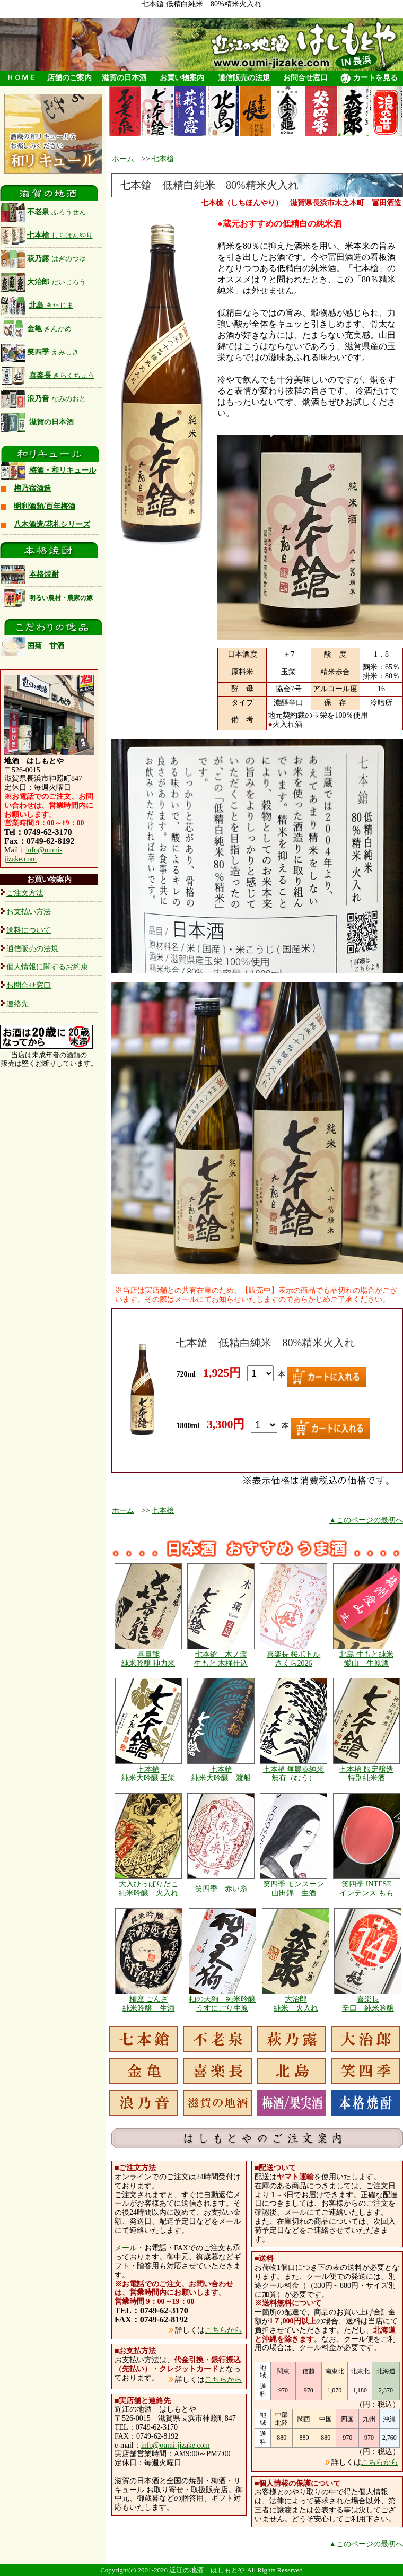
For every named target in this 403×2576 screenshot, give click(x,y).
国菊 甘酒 (32, 646)
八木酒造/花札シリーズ (52, 524)
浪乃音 (43, 399)
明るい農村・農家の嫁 (61, 598)
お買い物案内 (182, 78)
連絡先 (17, 1004)
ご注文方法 (24, 893)
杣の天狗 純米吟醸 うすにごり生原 (222, 2003)
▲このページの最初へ (366, 1520)
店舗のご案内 (69, 78)
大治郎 (43, 282)
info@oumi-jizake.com (33, 854)
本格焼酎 (44, 574)
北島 (51, 305)
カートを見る (369, 78)
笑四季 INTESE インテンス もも (366, 1888)
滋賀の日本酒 (124, 78)
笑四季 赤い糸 (221, 1889)
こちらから (223, 2330)
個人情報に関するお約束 (47, 967)
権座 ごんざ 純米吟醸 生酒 (148, 2003)
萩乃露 (43, 259)
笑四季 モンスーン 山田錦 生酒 (294, 1888)
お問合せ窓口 (305, 78)
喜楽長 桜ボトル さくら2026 (294, 1658)
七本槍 (47, 235)
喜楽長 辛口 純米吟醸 (368, 2003)
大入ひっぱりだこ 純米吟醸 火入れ (148, 1888)
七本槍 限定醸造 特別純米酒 (366, 1773)
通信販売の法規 (244, 78)
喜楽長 (62, 375)
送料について (28, 930)
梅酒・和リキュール (62, 470)
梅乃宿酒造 (32, 488)
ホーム (123, 159)
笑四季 (40, 352)
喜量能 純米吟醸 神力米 (148, 1658)
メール (126, 2248)
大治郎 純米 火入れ (296, 2003)
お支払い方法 (28, 912)
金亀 (36, 329)
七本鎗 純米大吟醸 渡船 (221, 1773)
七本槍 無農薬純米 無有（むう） (294, 1773)
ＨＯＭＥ (21, 78)
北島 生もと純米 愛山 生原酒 (366, 1658)
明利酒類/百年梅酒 (44, 506)
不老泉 (43, 212)
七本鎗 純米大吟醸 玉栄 (148, 1773)
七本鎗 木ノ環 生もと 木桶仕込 (221, 1658)
